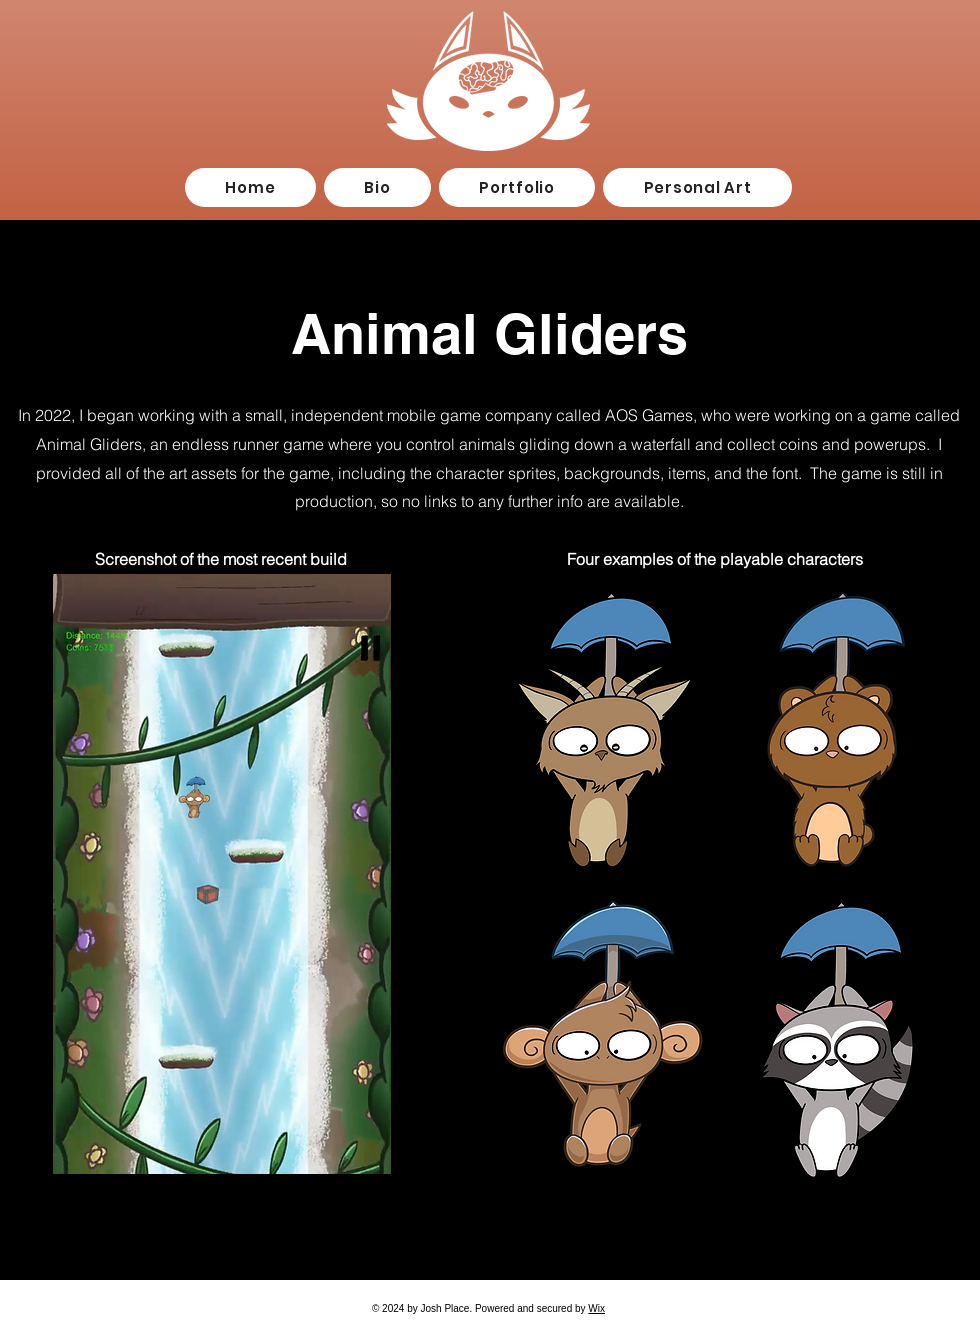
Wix (596, 1308)
